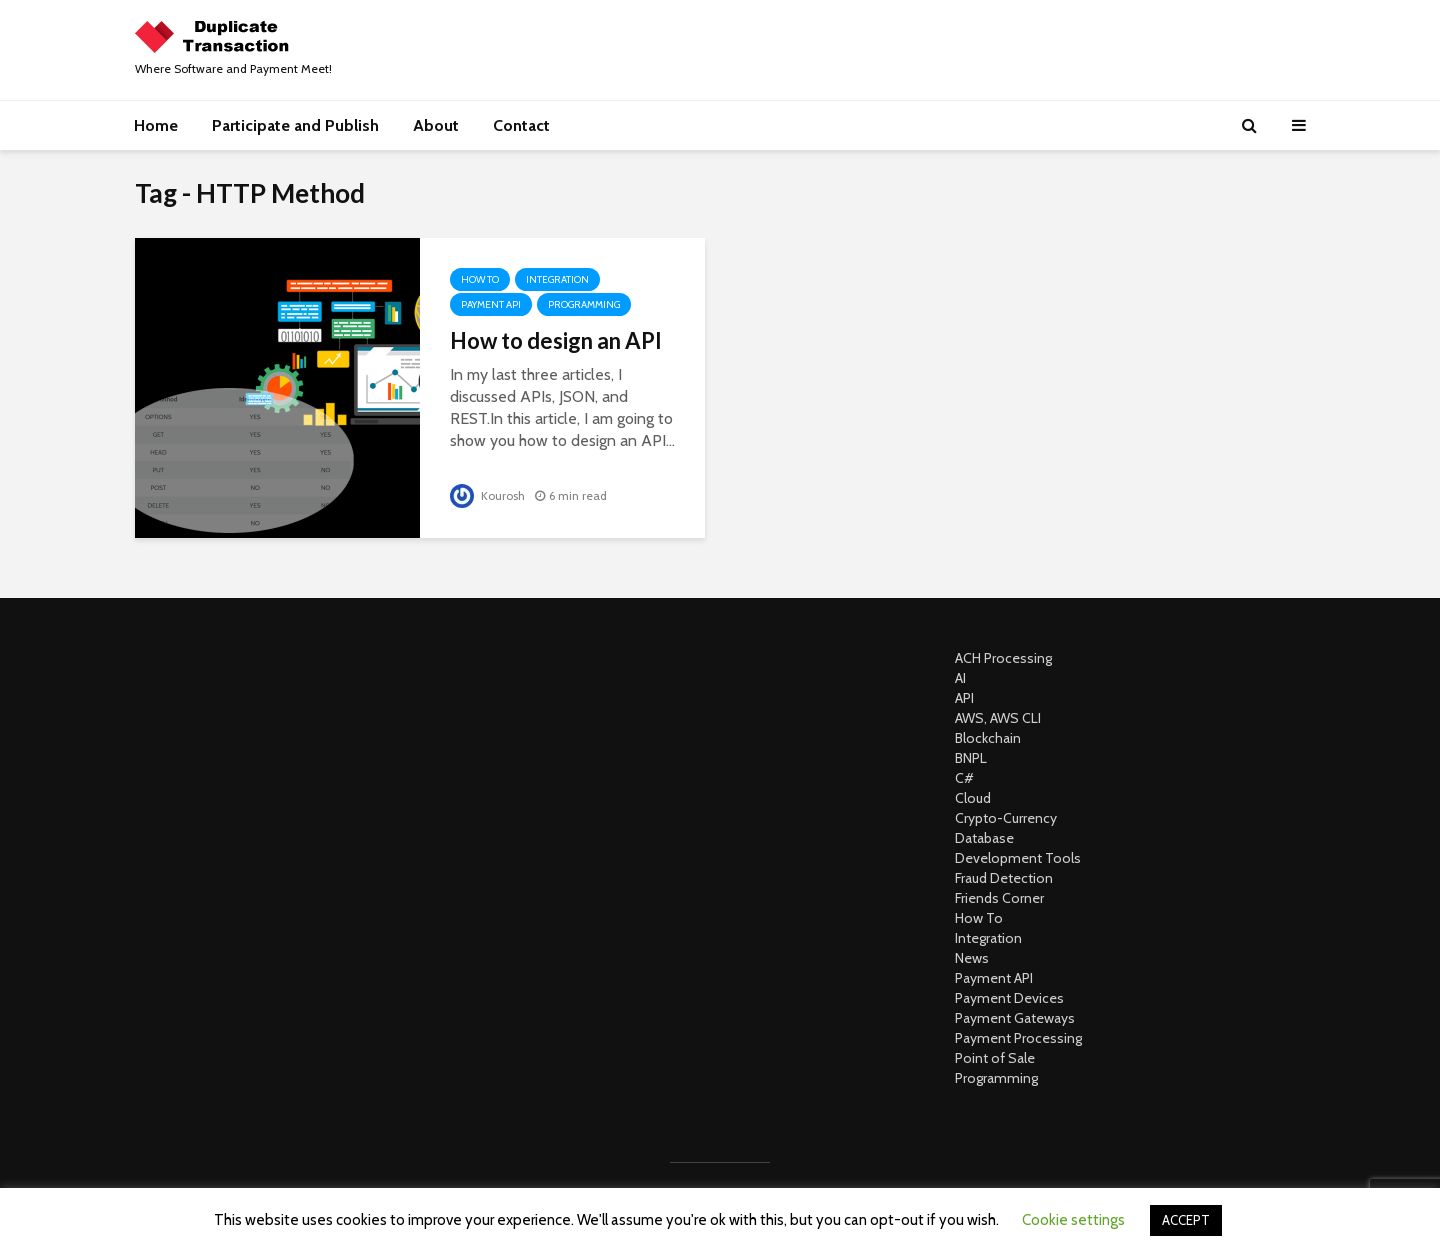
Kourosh (487, 495)
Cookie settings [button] (1073, 1220)
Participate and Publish (295, 125)
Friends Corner (999, 898)
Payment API (491, 304)
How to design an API (556, 340)
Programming (584, 304)
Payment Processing (1018, 1038)
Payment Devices (1009, 998)
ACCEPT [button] (1186, 1220)
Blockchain (988, 738)
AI (960, 678)
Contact (521, 125)
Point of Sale (995, 1058)
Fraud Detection (1004, 878)
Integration (557, 279)
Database (984, 838)
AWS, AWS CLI (998, 718)
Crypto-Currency (1006, 818)
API (964, 698)
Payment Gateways (1015, 1018)
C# (964, 778)
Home (156, 125)
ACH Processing (1003, 658)
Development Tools (1018, 858)
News (972, 958)
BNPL (971, 758)
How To (480, 279)
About (436, 125)
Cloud (973, 798)
